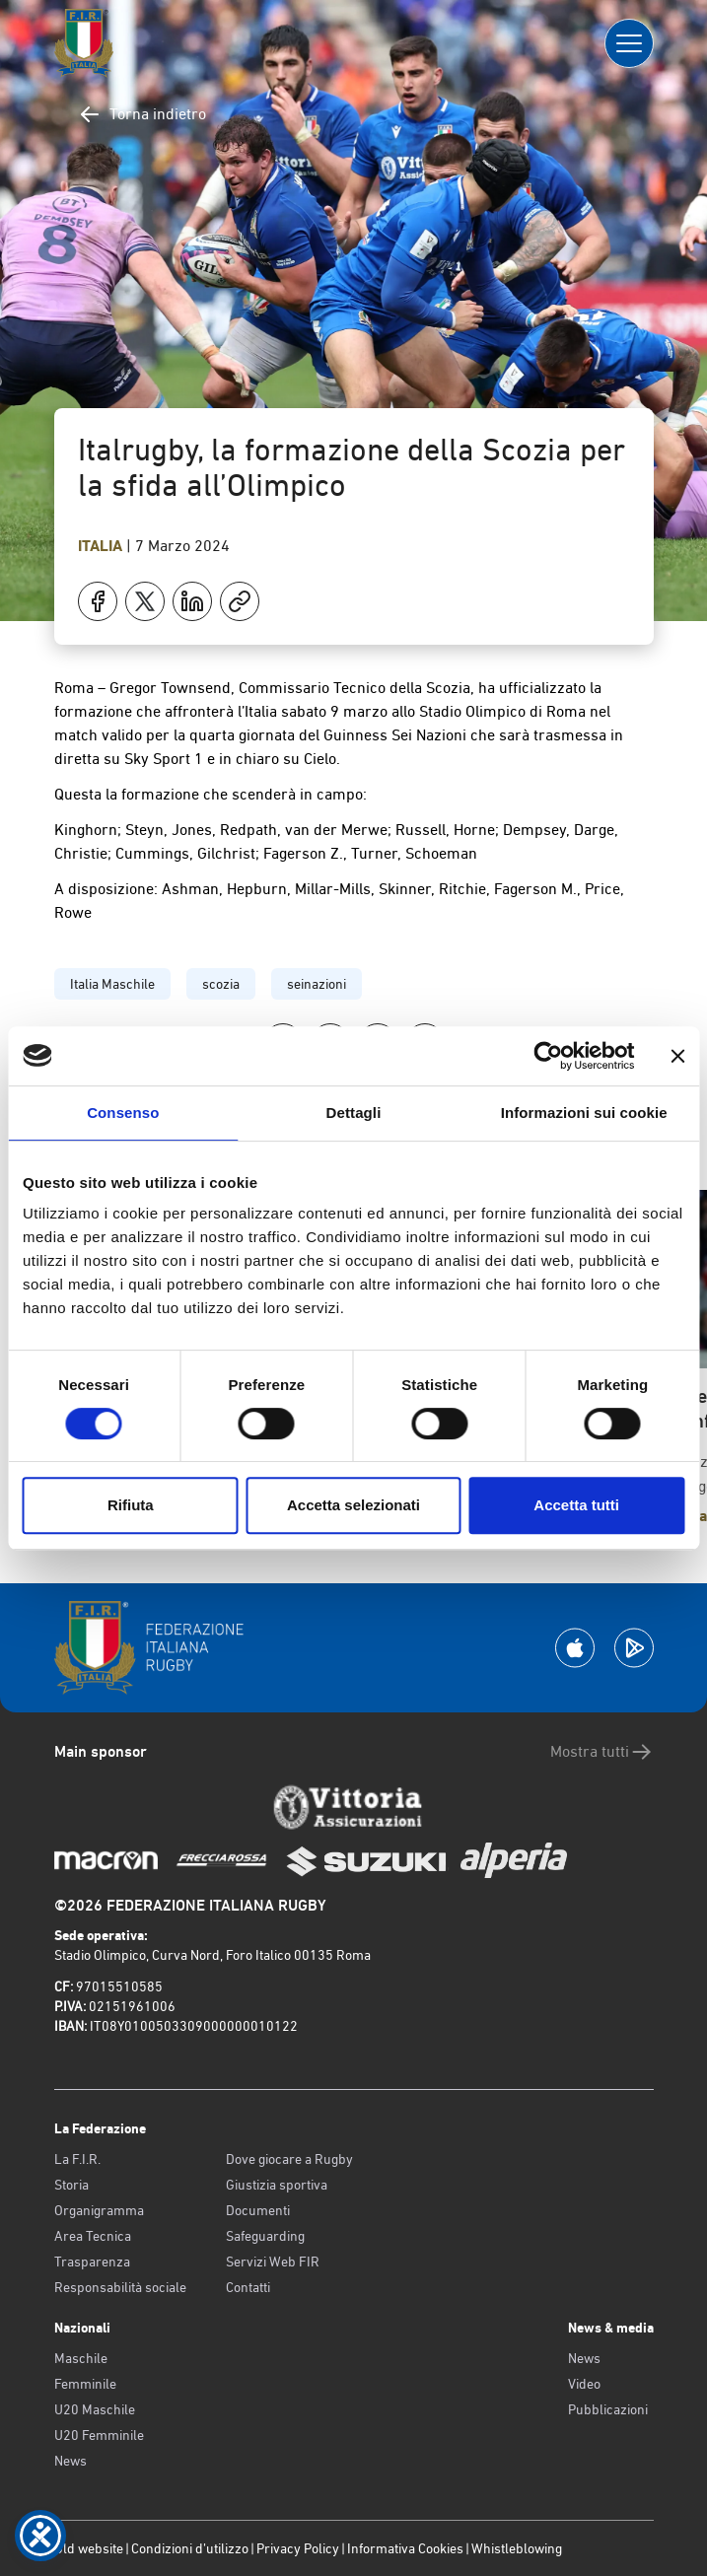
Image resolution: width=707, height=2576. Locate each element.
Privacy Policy (297, 2548)
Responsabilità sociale (120, 2287)
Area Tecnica (92, 2236)
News (70, 2461)
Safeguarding (265, 2236)
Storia (71, 2185)
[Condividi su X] (145, 601)
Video (584, 2384)
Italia (102, 545)
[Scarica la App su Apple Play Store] (575, 1648)
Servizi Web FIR (272, 2261)
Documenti (258, 2210)
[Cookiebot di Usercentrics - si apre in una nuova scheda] (547, 1056)
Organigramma (99, 2210)
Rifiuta (130, 1505)
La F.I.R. (77, 2159)
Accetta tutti (576, 1505)
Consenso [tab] (123, 1112)
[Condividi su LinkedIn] (192, 601)
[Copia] (239, 601)
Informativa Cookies (405, 2548)
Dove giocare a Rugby (289, 2159)
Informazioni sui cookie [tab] (584, 1112)
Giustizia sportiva (276, 2185)
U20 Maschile (94, 2409)
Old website (88, 2548)
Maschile (80, 2358)
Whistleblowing (516, 2548)
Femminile (85, 2384)
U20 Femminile (99, 2435)
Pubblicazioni (608, 2409)
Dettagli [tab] (354, 1112)
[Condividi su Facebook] (97, 601)
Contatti (248, 2287)
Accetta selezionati (353, 1505)
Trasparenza (92, 2261)
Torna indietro (142, 114)
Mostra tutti (602, 1752)
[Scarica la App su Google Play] (634, 1648)
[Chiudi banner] (677, 1056)
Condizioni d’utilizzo (189, 2548)
